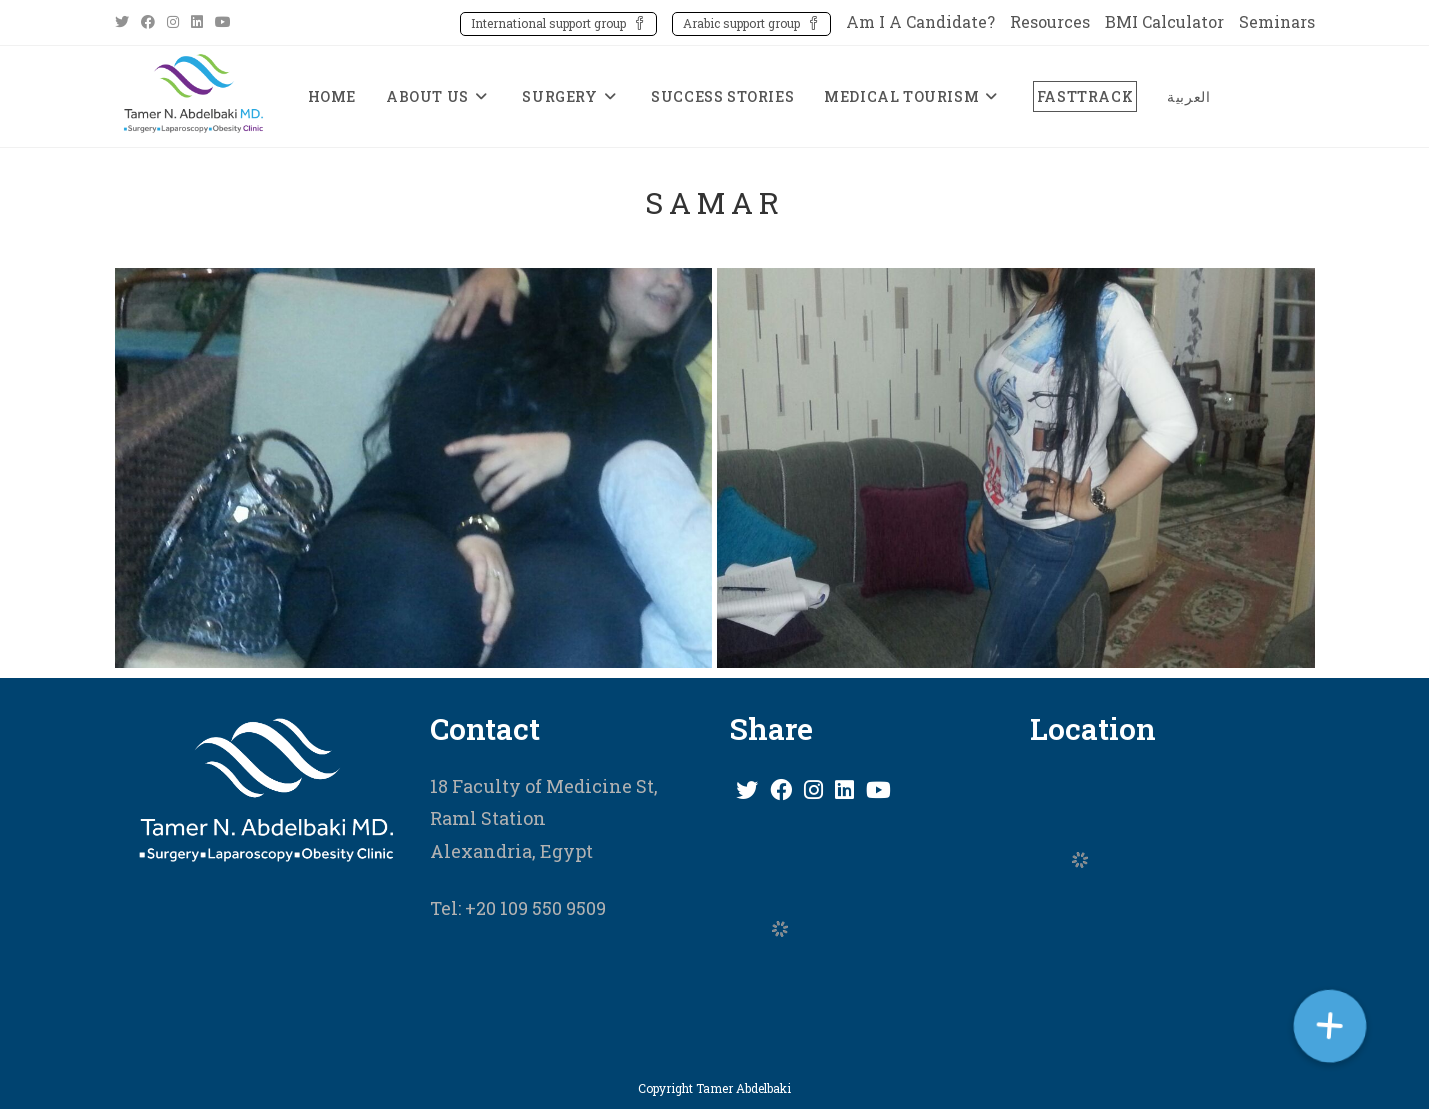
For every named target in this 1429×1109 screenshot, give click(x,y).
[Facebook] (781, 790)
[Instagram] (813, 790)
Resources (1050, 21)
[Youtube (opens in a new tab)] (223, 22)
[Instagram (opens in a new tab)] (173, 22)
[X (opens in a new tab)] (125, 22)
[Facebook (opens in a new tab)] (148, 22)
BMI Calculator (1164, 21)
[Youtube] (878, 790)
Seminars (1277, 21)
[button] (1329, 1025)
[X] (747, 790)
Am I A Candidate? (920, 21)
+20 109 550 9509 (533, 908)
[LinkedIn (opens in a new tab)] (197, 22)
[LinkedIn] (844, 790)
